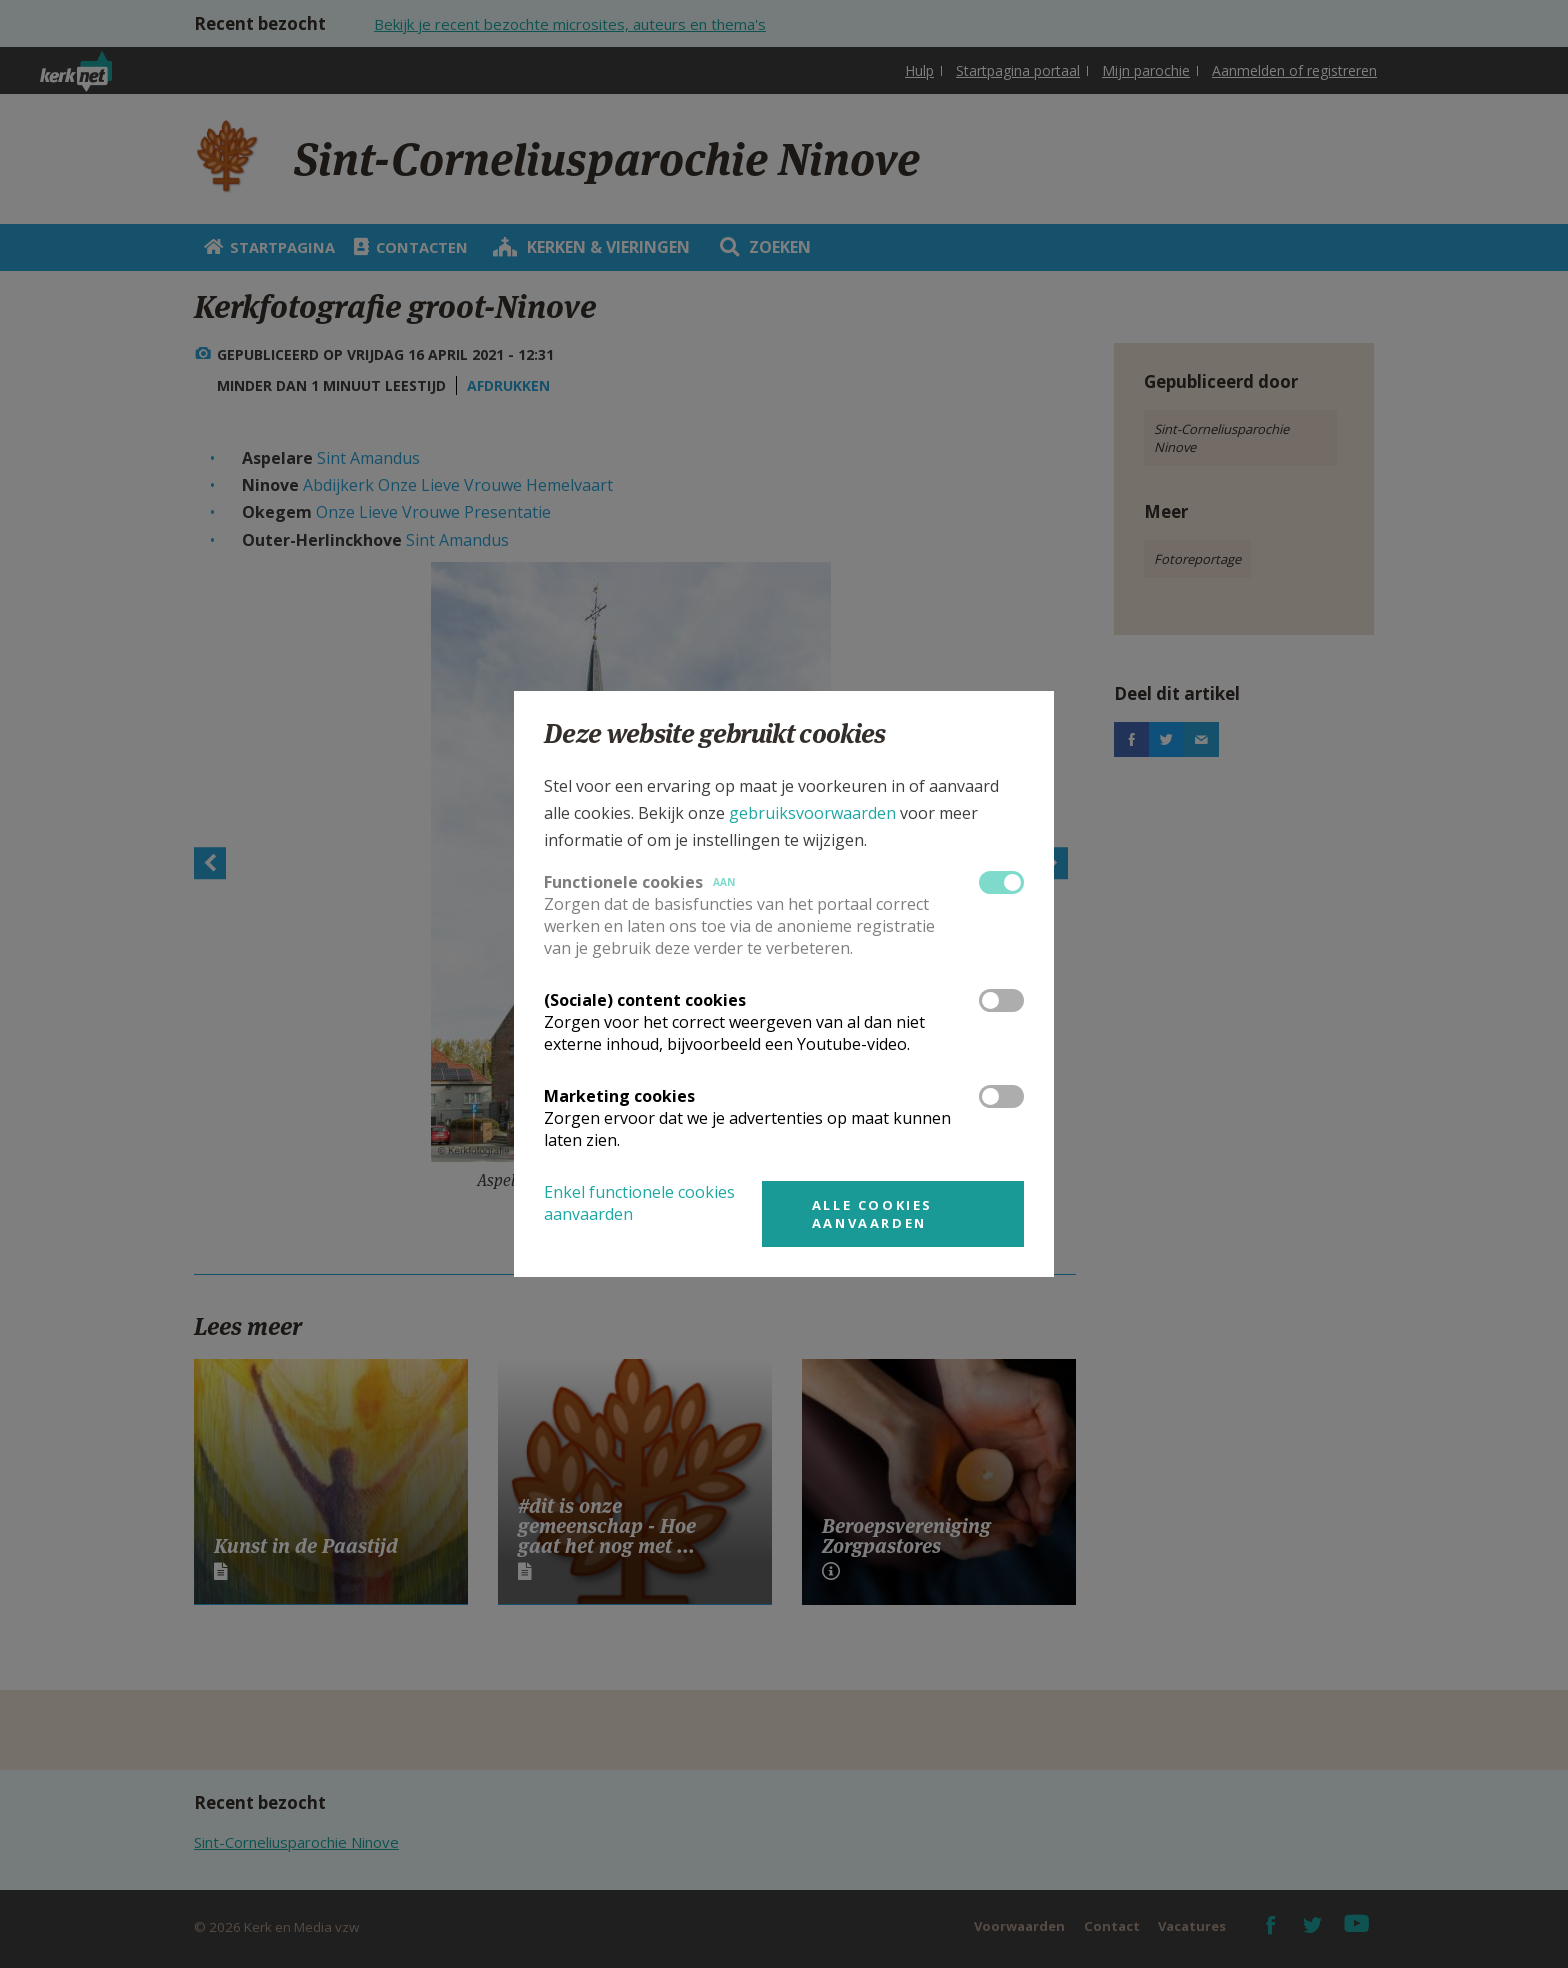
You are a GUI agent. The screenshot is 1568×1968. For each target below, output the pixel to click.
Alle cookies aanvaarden (872, 1214)
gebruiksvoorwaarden (812, 813)
